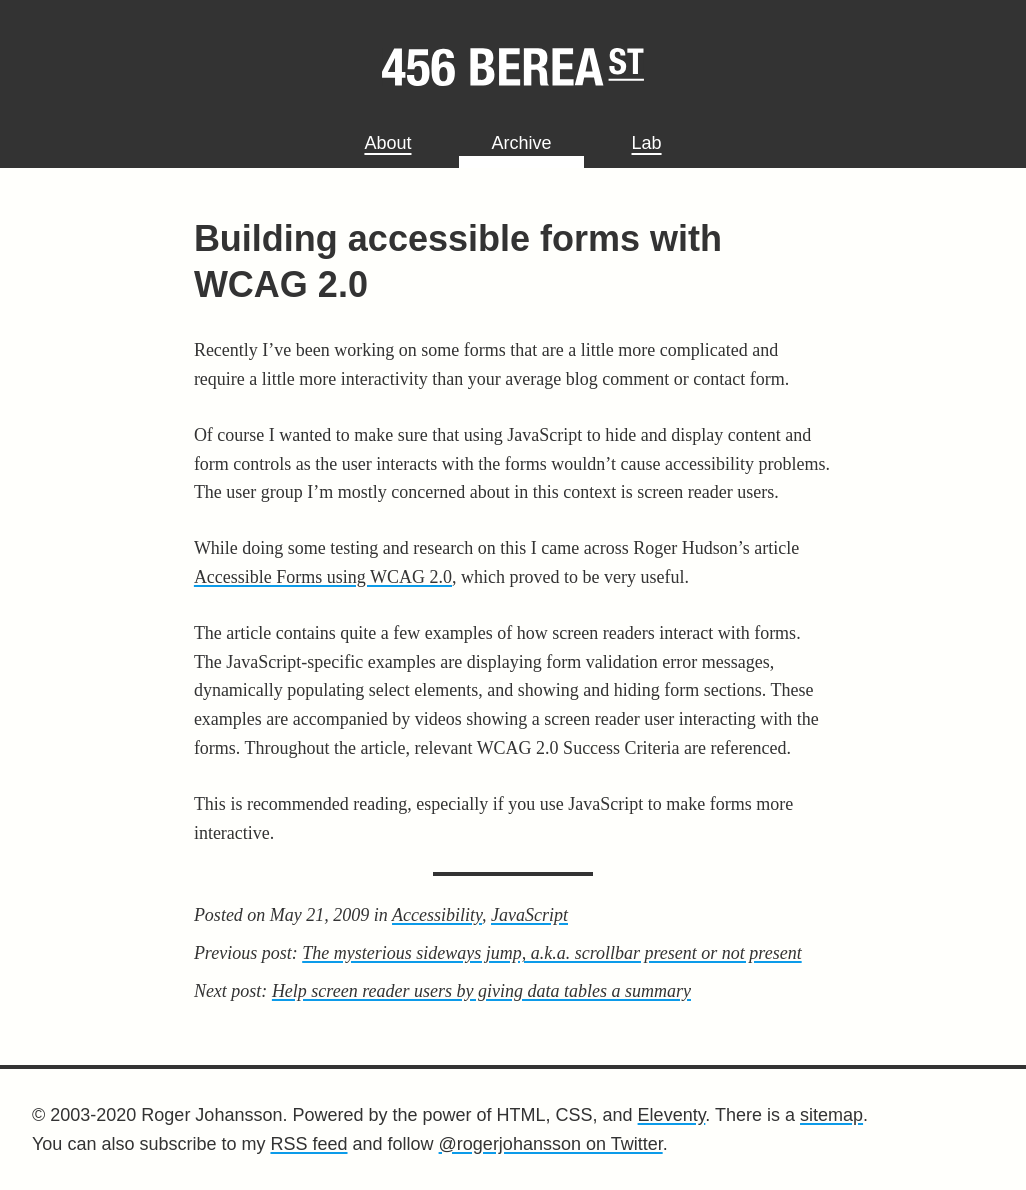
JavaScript (529, 915)
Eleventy (672, 1115)
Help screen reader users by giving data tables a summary (481, 991)
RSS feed (308, 1144)
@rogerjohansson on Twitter (551, 1144)
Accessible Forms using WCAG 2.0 (323, 577)
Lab (647, 143)
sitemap (831, 1115)
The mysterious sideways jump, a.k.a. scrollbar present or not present (551, 953)
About (387, 143)
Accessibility (437, 915)
